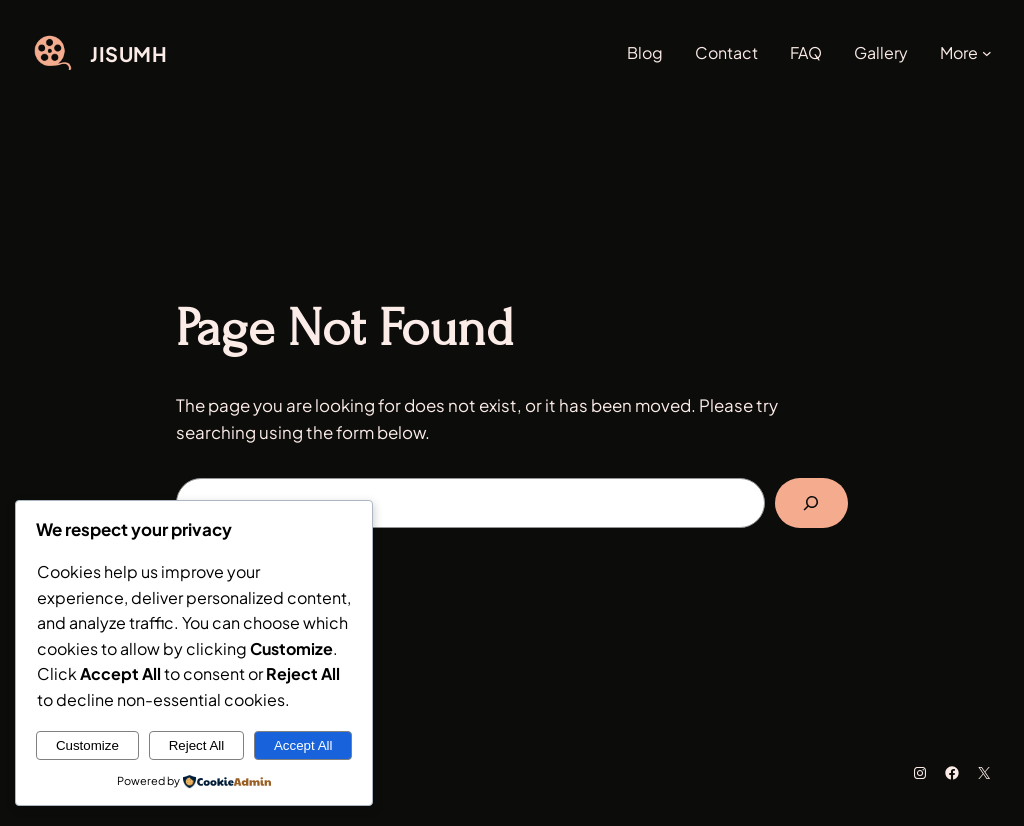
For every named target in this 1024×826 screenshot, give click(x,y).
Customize (87, 745)
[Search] (811, 503)
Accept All (303, 745)
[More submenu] (987, 53)
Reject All (197, 745)
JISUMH (129, 53)
